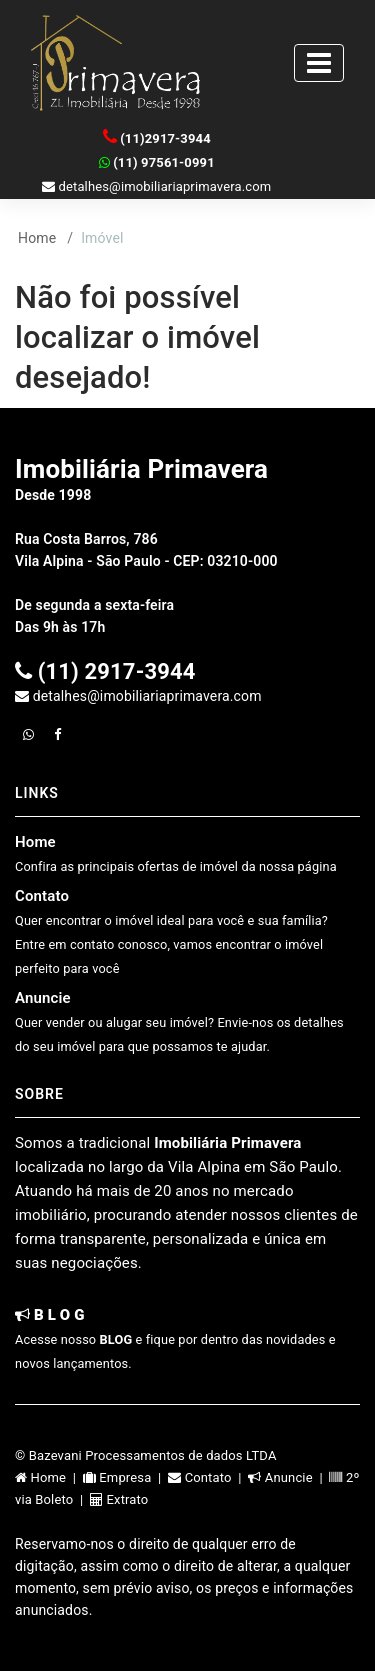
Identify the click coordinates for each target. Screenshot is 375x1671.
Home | (49, 1477)
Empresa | (125, 1477)
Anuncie (179, 1021)
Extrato (119, 1499)
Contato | (208, 1477)
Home (37, 238)
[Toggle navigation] (319, 63)
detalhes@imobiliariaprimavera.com (156, 186)
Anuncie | (288, 1477)
